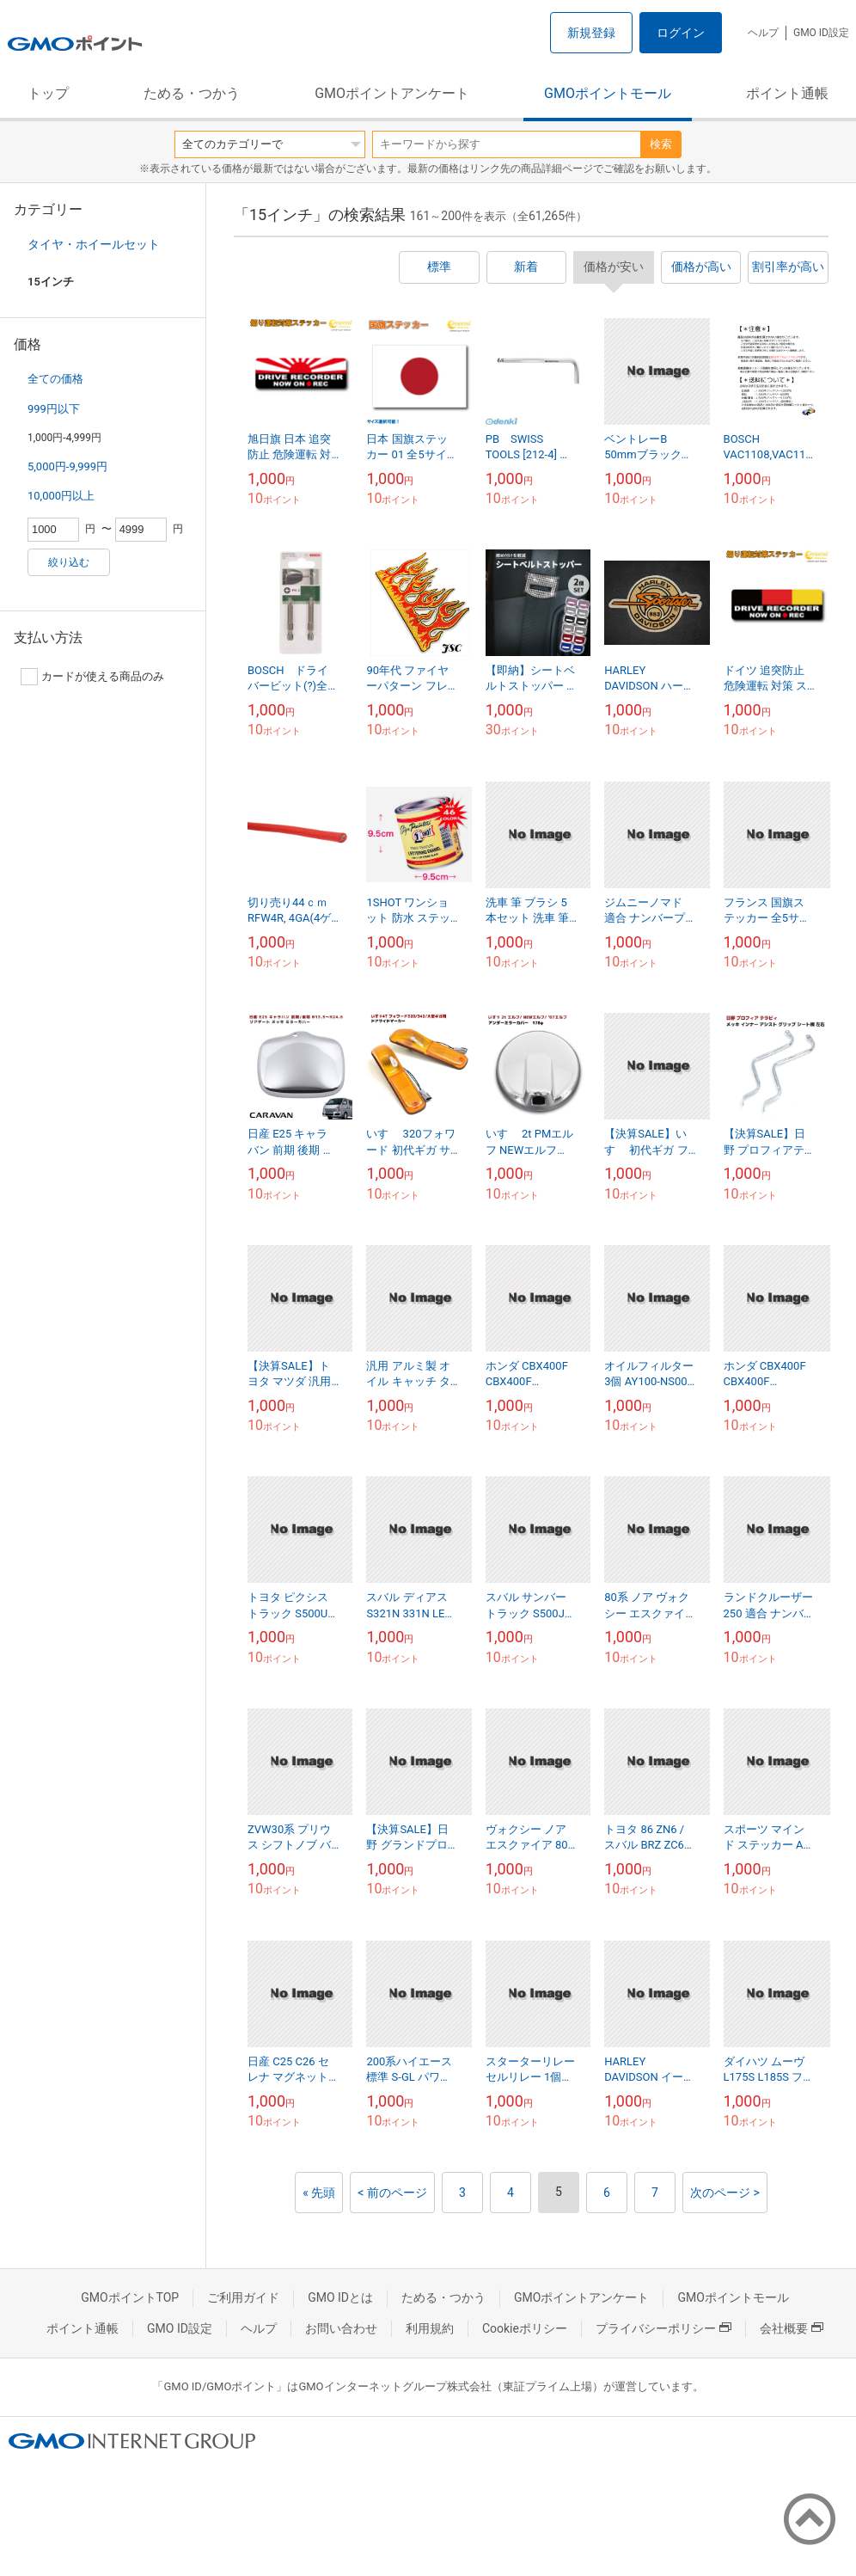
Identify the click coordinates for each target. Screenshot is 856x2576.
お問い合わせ (341, 2328)
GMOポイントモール (607, 93)
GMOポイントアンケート (392, 93)
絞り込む (68, 562)
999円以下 (54, 408)
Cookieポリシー (524, 2328)
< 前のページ (392, 2192)
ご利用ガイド (243, 2297)
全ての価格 (55, 378)
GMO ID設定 (821, 33)
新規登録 (591, 33)
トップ (48, 93)
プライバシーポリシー (663, 2328)
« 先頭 (319, 2192)
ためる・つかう (192, 93)
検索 (661, 144)
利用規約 (430, 2328)
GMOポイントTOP (130, 2297)
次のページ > (725, 2192)
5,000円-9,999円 (67, 466)
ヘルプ (763, 33)
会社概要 (791, 2328)
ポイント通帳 (787, 93)
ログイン (681, 33)
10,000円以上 (61, 495)
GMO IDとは (340, 2297)
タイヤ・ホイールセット (94, 244)
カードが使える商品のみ (92, 676)
